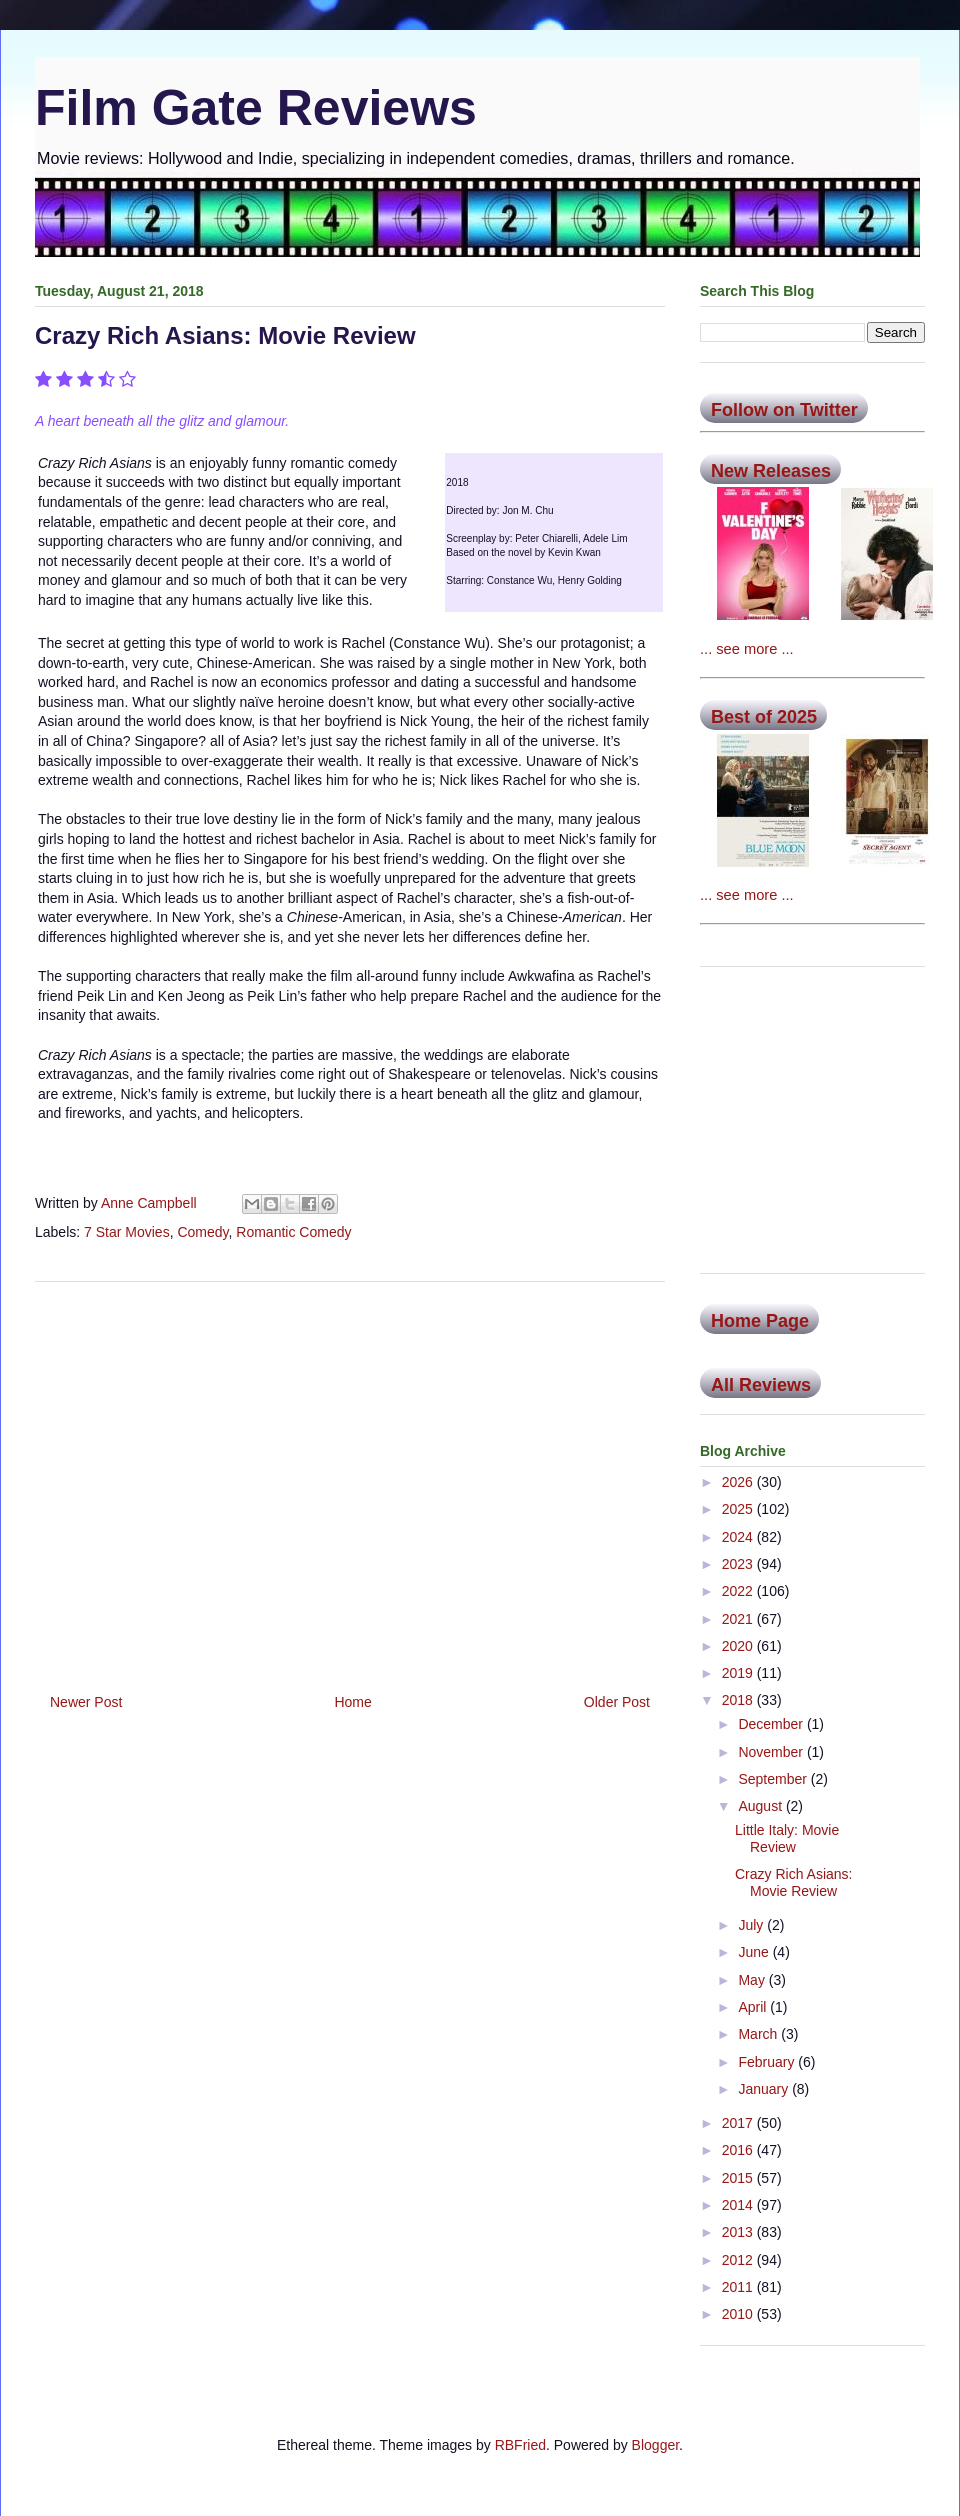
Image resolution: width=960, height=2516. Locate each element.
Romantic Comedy (293, 1232)
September (774, 1779)
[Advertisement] (350, 1480)
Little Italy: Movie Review (787, 1838)
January (765, 2089)
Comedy (202, 1232)
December (772, 1724)
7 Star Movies (127, 1232)
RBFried (520, 2445)
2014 (739, 2205)
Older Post (617, 1702)
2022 (739, 1591)
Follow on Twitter (784, 410)
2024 (739, 1537)
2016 (739, 2150)
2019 (739, 1673)
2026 (739, 1482)
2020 (739, 1646)
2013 (739, 2232)
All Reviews (761, 1385)
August (761, 1806)
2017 (739, 2123)
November (772, 1752)
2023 (739, 1564)
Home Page (760, 1321)
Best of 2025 (764, 717)
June (755, 1952)
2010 (739, 2314)
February (768, 2062)
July (752, 1925)
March (759, 2034)
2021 (739, 1619)
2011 (739, 2287)
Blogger (655, 2445)
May (753, 1980)
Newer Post (86, 1702)
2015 (739, 2178)
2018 (739, 1700)
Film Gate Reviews (256, 108)
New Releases (771, 471)
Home (352, 1702)
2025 (739, 1509)
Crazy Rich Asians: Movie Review (793, 1882)
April (754, 2007)
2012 (739, 2260)
